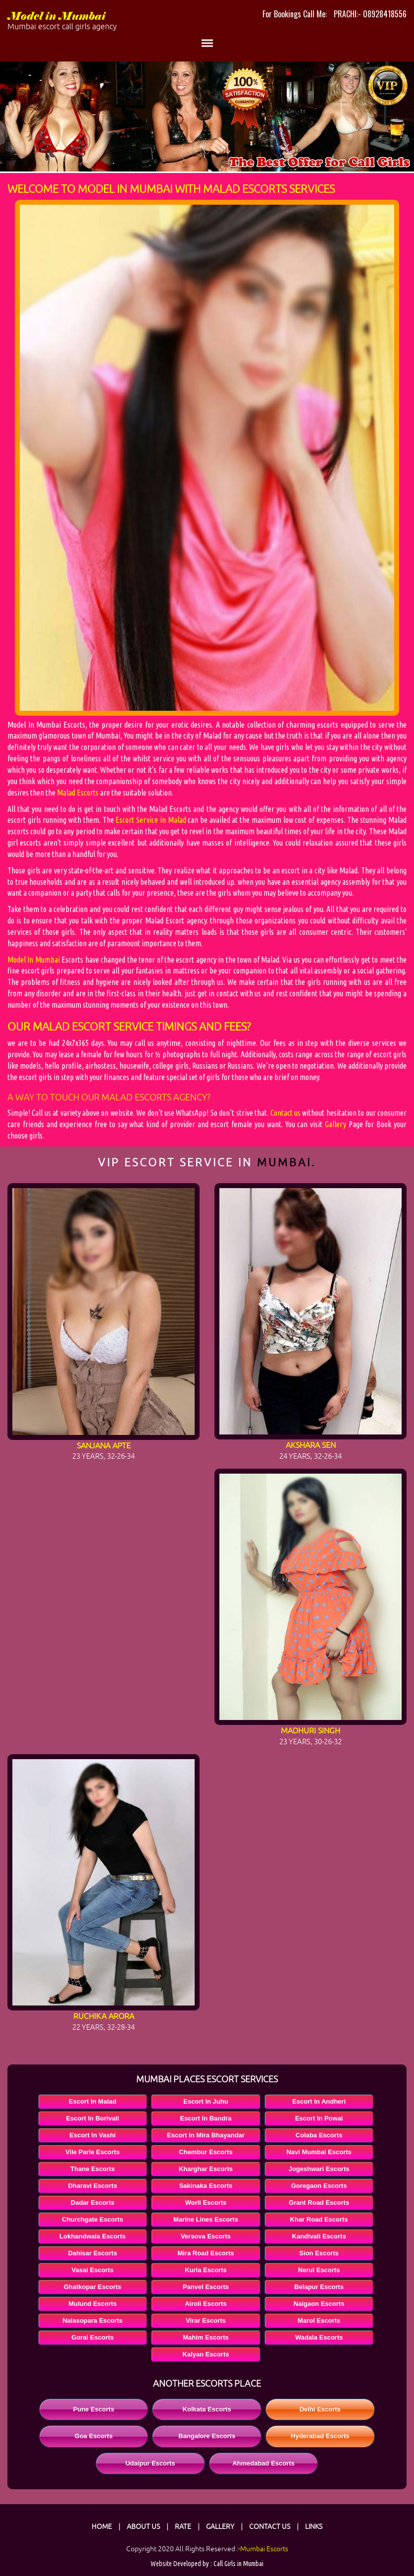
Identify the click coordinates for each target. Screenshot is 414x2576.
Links (313, 2526)
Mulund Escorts (92, 2303)
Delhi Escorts (320, 2409)
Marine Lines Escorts (205, 2219)
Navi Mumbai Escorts (319, 2152)
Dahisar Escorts (92, 2253)
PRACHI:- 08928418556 (370, 14)
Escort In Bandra (205, 2118)
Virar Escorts (206, 2320)
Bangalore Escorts (206, 2436)
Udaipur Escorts (150, 2463)
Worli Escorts (206, 2202)
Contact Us (269, 2526)
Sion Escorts (318, 2253)
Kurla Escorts (206, 2270)
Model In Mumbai (33, 959)
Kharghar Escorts (206, 2169)
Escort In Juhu (205, 2101)
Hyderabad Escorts (320, 2436)
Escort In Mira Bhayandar (206, 2135)
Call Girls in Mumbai (238, 2564)
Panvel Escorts (206, 2286)
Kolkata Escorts (207, 2409)
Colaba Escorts (319, 2135)
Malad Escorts (78, 792)
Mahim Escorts (205, 2337)
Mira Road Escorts (205, 2253)
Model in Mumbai (107, 21)
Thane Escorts (92, 2169)
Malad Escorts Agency (154, 1097)
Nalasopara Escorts (92, 2320)
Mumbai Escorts (264, 2549)
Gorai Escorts (92, 2337)
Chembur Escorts (205, 2152)
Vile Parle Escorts (92, 2152)
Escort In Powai (319, 2118)
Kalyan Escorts (206, 2354)
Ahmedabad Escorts (263, 2463)
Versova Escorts (206, 2236)
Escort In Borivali (92, 2118)
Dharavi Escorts (92, 2185)
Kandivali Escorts (319, 2236)
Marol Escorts (319, 2320)
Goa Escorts (94, 2436)
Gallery (335, 1124)
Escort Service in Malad (150, 819)
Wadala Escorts (319, 2337)
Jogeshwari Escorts (319, 2169)
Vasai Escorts (93, 2270)
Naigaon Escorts (319, 2303)
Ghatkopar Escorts (92, 2286)
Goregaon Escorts (319, 2185)
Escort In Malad (92, 2101)
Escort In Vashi (92, 2135)
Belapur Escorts (319, 2286)
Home (102, 2526)
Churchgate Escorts (92, 2219)
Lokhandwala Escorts (92, 2236)
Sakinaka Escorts (206, 2185)
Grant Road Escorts (319, 2202)
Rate (183, 2526)
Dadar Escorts (92, 2202)
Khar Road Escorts (319, 2219)
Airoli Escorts (206, 2303)
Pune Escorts (93, 2409)
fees (235, 1026)
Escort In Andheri (319, 2101)
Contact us (285, 1112)
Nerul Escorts (319, 2270)
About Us (143, 2526)
